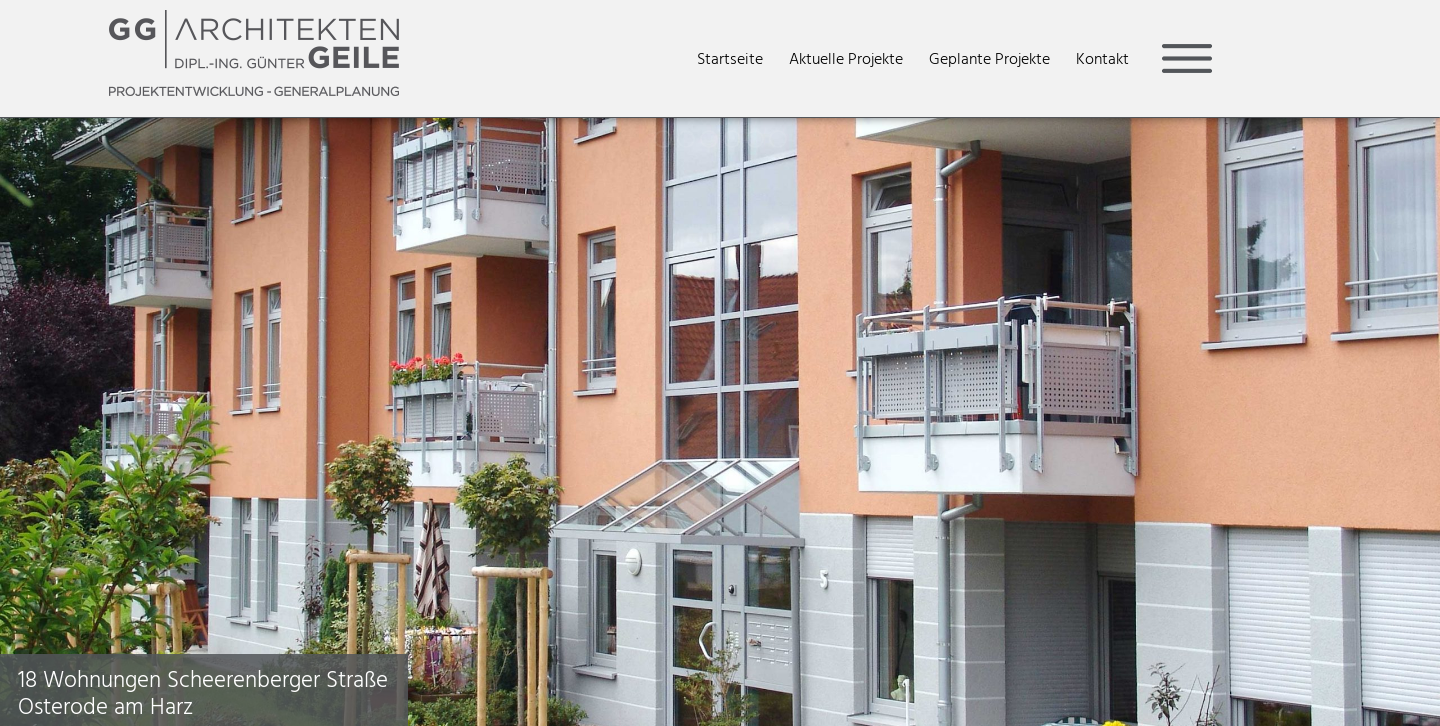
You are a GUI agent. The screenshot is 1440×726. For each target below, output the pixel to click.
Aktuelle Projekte (846, 59)
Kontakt (1102, 59)
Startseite (730, 59)
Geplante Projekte (989, 59)
